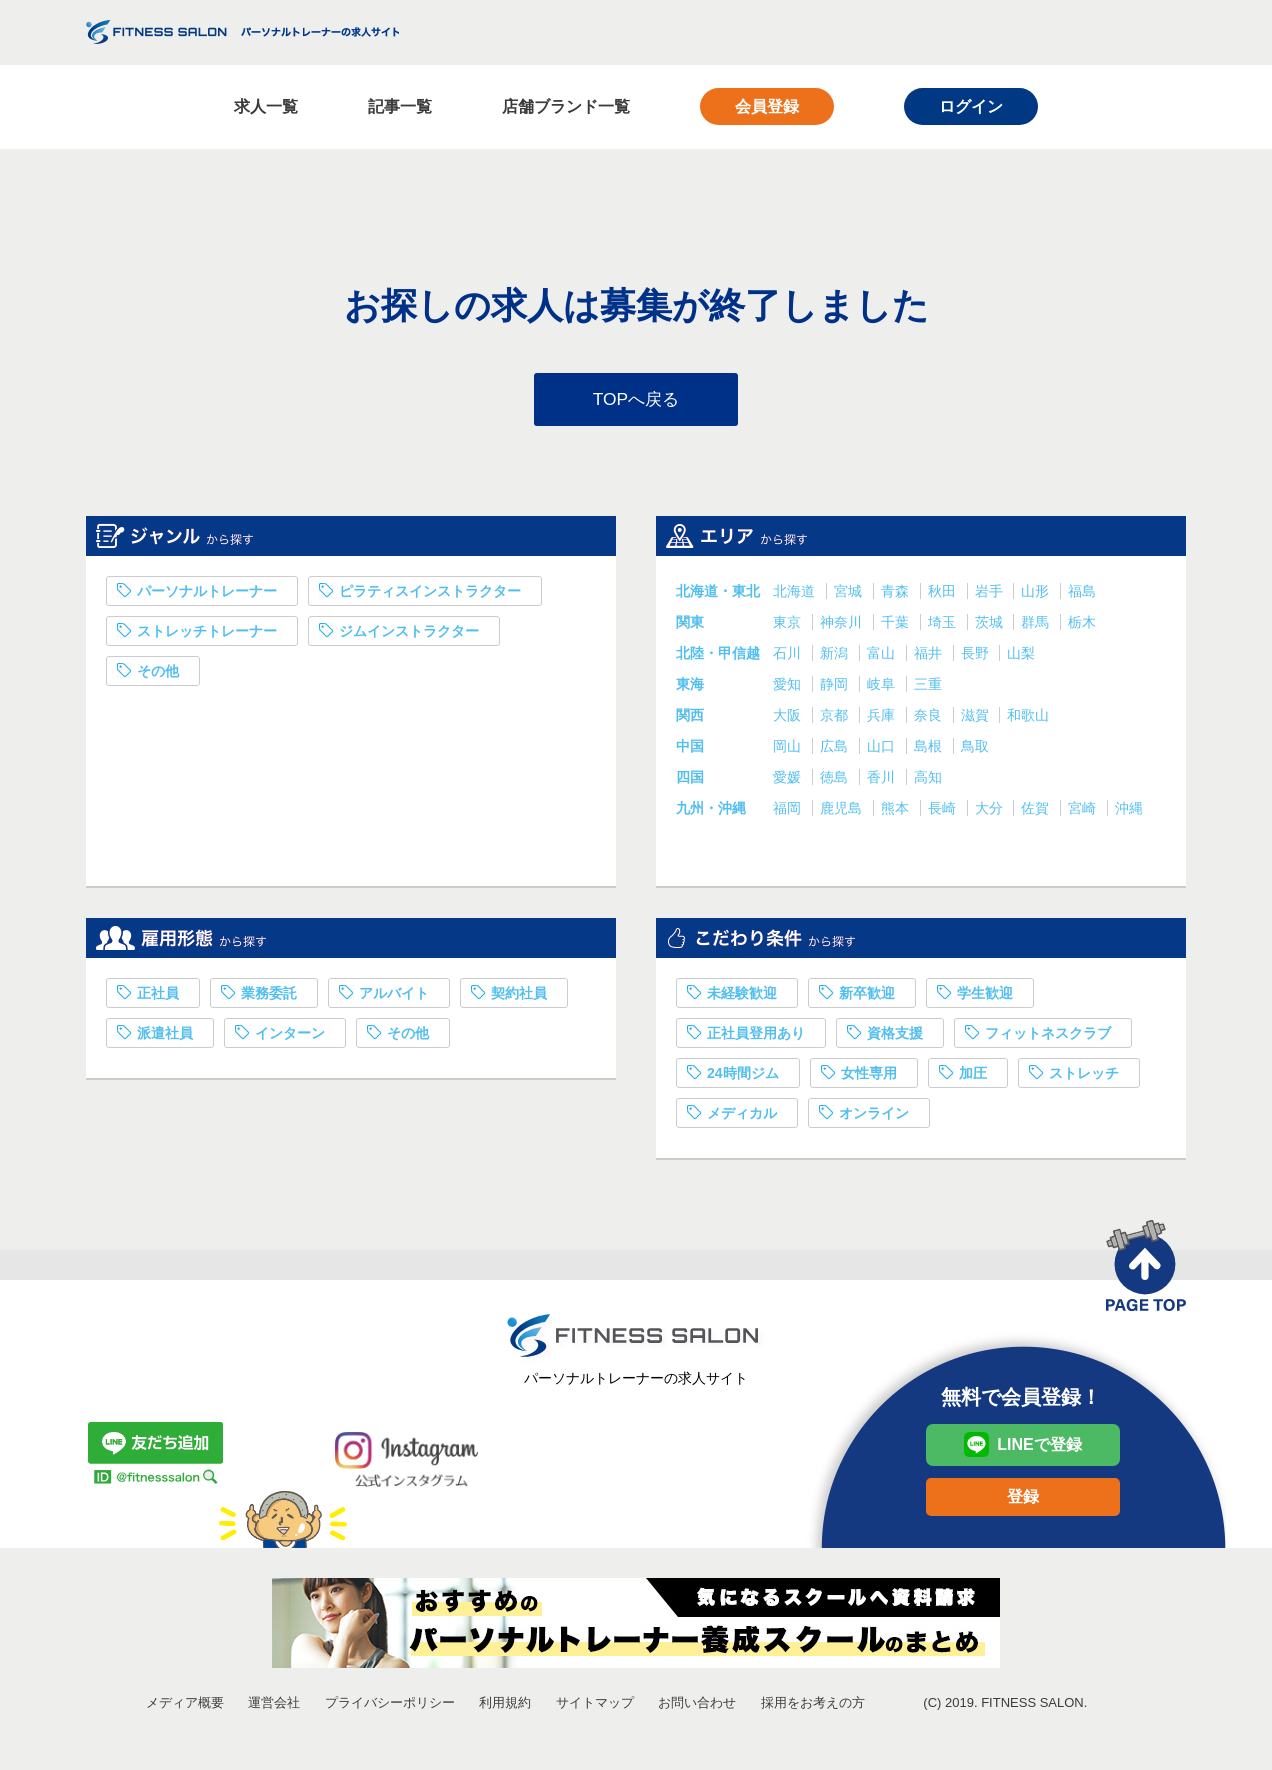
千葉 (897, 626)
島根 (930, 750)
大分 (991, 812)
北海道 (796, 595)
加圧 (973, 1077)
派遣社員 (165, 1037)
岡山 (789, 750)
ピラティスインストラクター (430, 595)
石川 (789, 657)
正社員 (158, 997)
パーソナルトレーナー (207, 595)
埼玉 (944, 626)
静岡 (836, 688)
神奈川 (843, 626)
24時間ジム (743, 1077)
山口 (883, 750)
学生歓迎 (985, 997)
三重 (928, 688)
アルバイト (394, 997)
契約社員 (519, 997)
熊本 (897, 812)
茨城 (991, 626)
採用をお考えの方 (813, 1706)
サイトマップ (595, 1706)
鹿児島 (843, 812)
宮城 (850, 595)
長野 (977, 657)
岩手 (991, 595)
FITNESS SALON (242, 32)
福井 (930, 657)
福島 (1082, 595)
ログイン (971, 106)
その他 (158, 675)
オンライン (874, 1117)
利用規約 (505, 1706)
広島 (836, 750)
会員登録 (767, 106)
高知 (928, 781)
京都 (836, 719)
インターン (290, 1037)
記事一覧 (400, 106)
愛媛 (789, 781)
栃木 (1082, 626)
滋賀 (977, 719)
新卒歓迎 (867, 997)
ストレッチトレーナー (207, 635)
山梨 (1021, 657)
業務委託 (269, 997)
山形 (1037, 595)
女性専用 (869, 1077)
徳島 (836, 781)
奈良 (930, 719)
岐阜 (883, 688)
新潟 (836, 657)
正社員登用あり (756, 1037)
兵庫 (883, 719)
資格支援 (895, 1037)
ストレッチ (1084, 1077)
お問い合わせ (697, 1706)
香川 (883, 781)
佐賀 (1037, 812)
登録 (1023, 1500)
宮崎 (1084, 812)
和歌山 (1028, 719)
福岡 (789, 812)
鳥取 (975, 750)
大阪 (789, 719)
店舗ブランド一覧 (566, 106)
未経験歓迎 (742, 997)
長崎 (944, 812)
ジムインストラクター (409, 635)
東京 (789, 626)
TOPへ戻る (636, 401)
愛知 (789, 688)
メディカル (742, 1117)
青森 (897, 595)
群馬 (1037, 626)
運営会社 (274, 1706)
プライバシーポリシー (390, 1706)
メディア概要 (185, 1706)
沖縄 (1129, 812)
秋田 (944, 595)
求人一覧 (266, 106)
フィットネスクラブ (1048, 1037)
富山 (883, 657)
